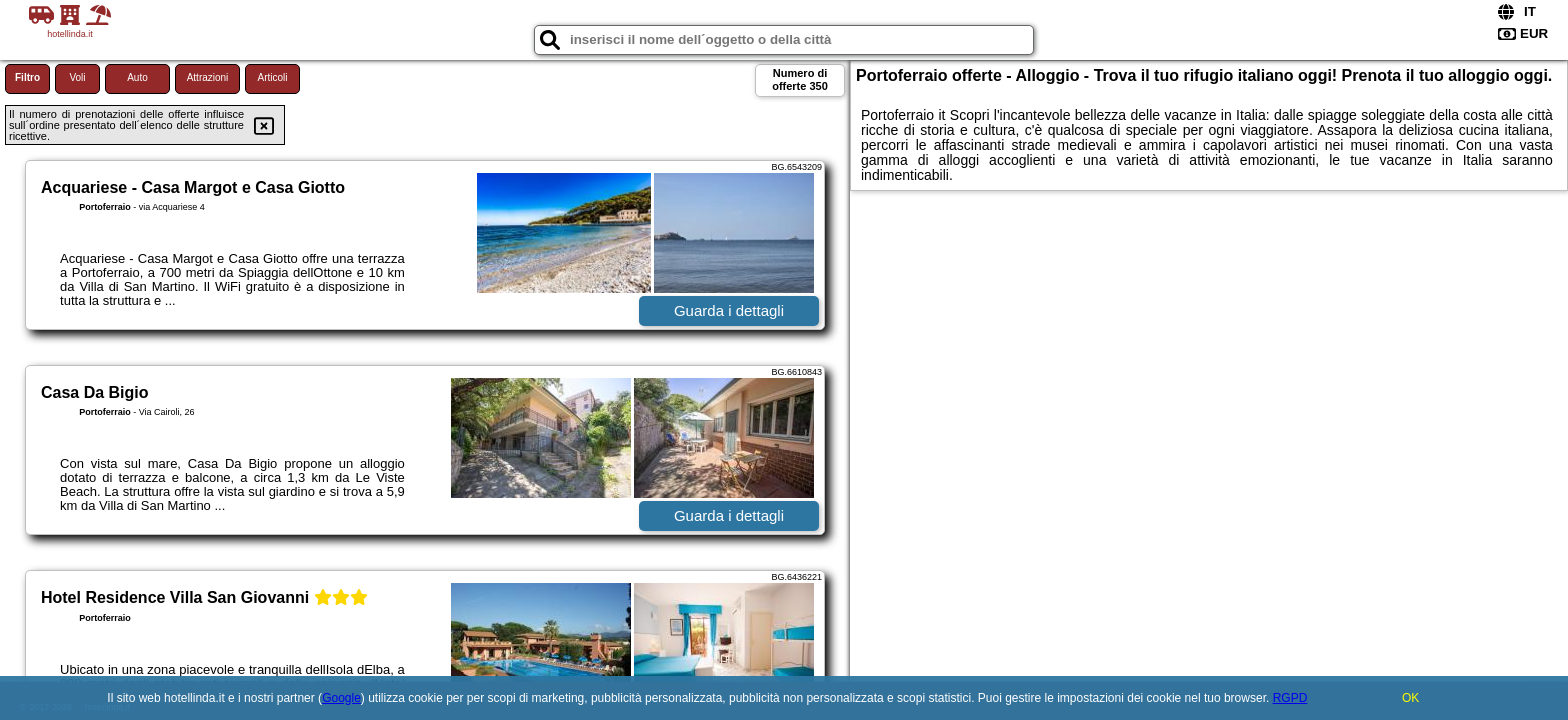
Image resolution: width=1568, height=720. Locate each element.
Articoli (272, 77)
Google (341, 698)
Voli (77, 77)
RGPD (1290, 698)
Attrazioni (208, 77)
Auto (137, 77)
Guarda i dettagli (729, 310)
